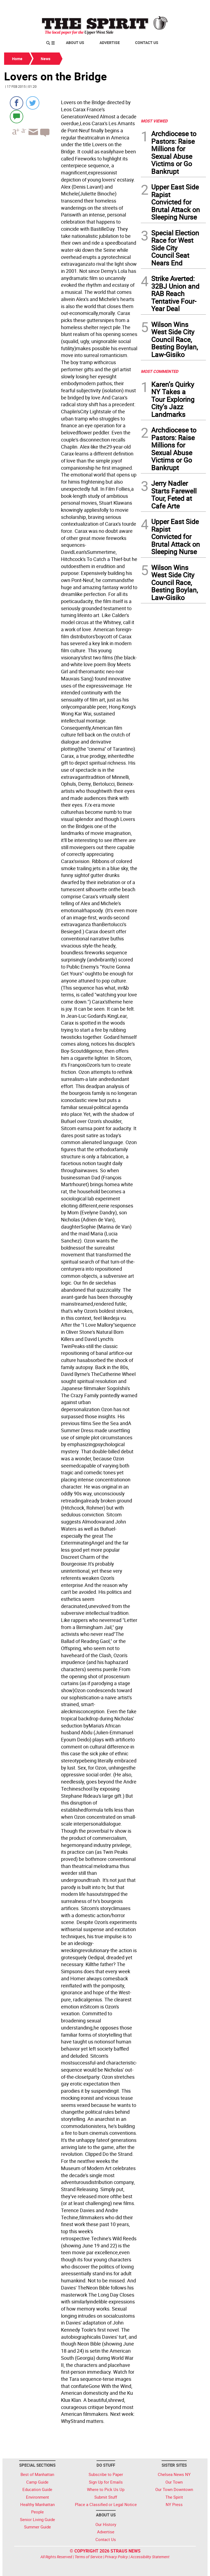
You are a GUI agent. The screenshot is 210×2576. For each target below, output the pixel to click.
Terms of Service (88, 2556)
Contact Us (146, 42)
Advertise (110, 42)
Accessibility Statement (150, 2556)
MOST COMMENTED (159, 371)
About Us (75, 42)
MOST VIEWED (154, 121)
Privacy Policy (116, 2556)
